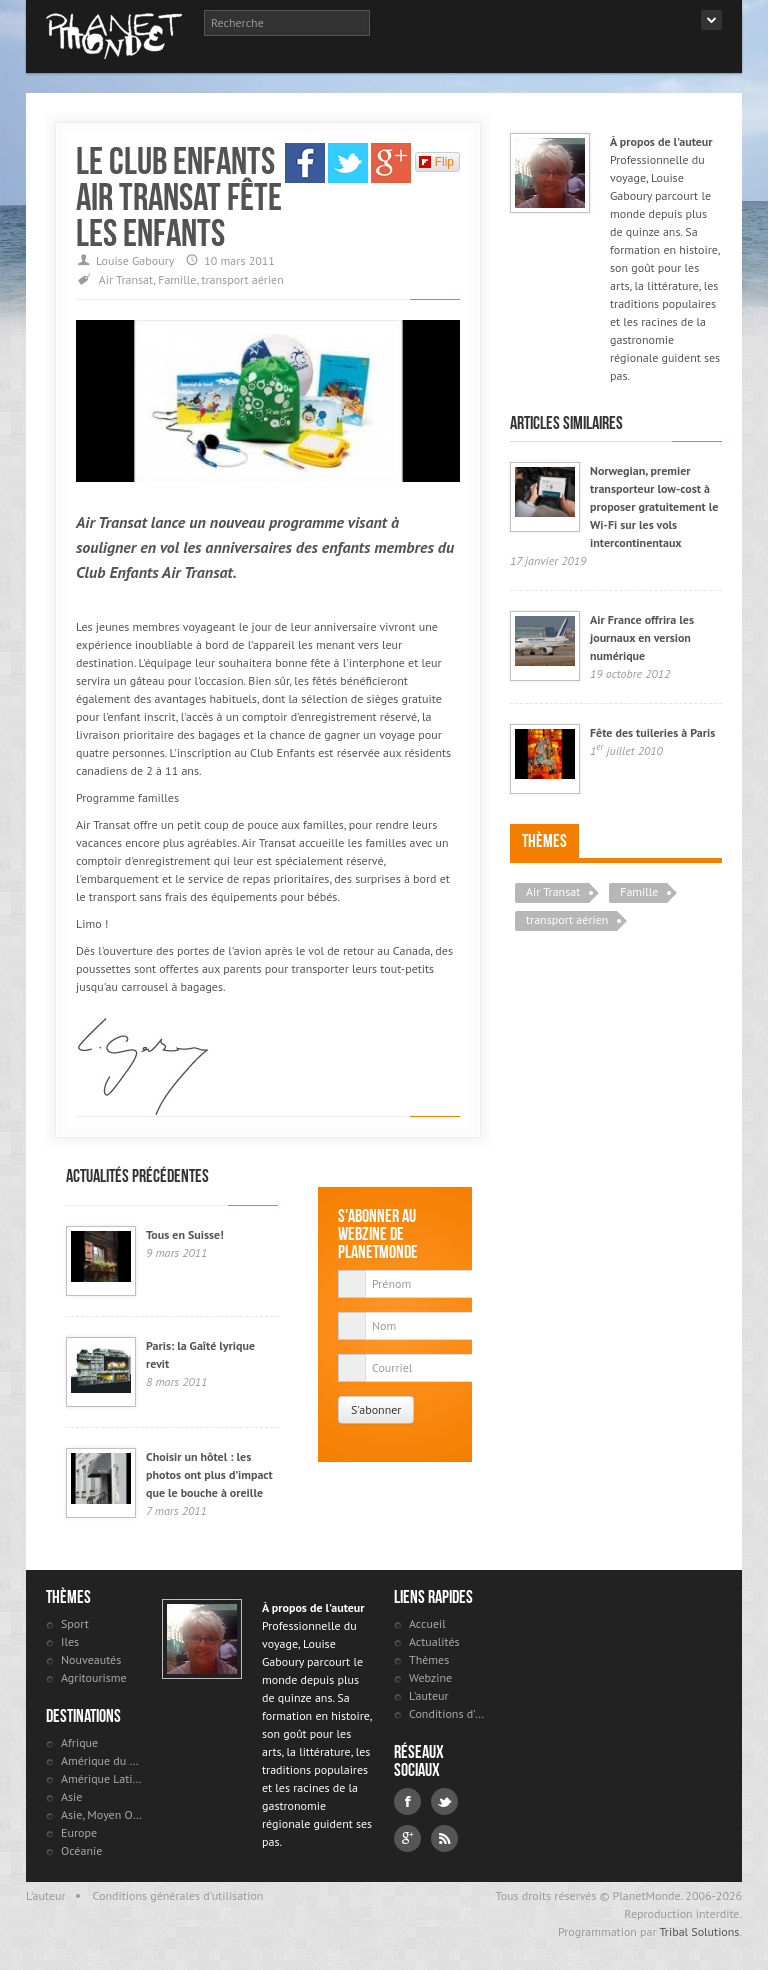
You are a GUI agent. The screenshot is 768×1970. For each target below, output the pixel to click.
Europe (79, 1832)
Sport (75, 1623)
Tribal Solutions (699, 1931)
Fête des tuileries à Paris (652, 732)
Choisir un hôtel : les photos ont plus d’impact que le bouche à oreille (209, 1474)
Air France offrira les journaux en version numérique (642, 637)
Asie (71, 1796)
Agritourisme (94, 1677)
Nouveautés (91, 1659)
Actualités (434, 1641)
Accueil (427, 1623)
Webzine (430, 1677)
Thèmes (544, 841)
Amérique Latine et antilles (101, 1778)
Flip (436, 162)
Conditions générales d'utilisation (178, 1895)
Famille (177, 279)
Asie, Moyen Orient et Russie (101, 1814)
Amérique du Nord (101, 1760)
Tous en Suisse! (185, 1234)
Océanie (81, 1850)
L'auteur (429, 1695)
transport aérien (242, 279)
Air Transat (126, 279)
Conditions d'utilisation (449, 1713)
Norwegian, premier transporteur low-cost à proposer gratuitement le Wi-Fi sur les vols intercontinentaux (654, 506)
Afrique (79, 1742)
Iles (70, 1641)
